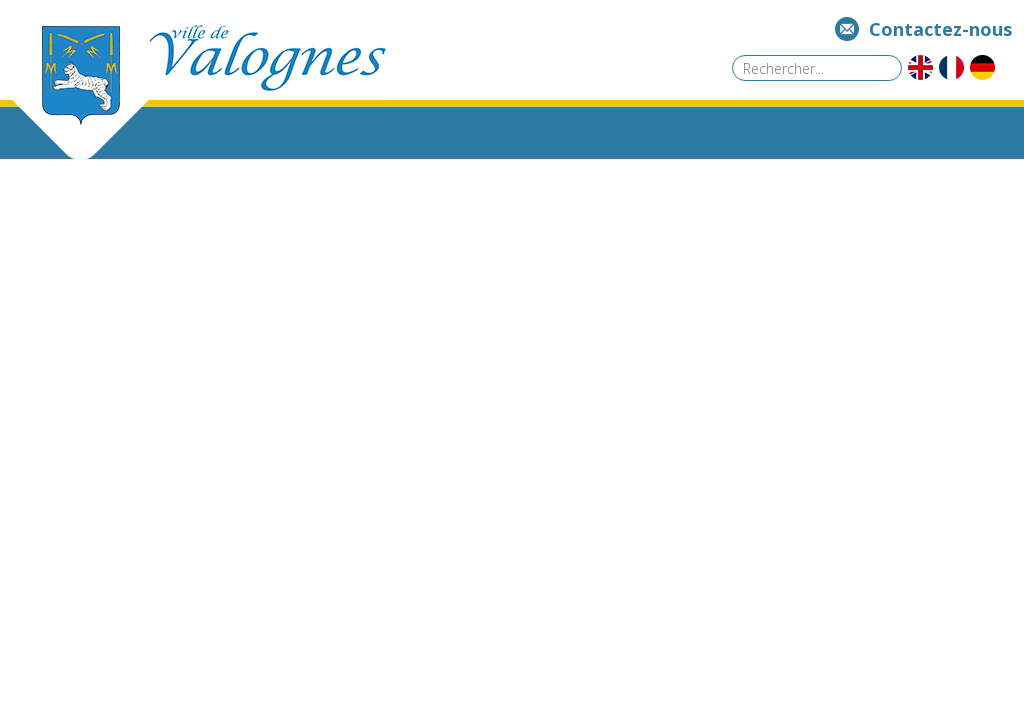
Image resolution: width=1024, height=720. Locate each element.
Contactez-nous (940, 29)
